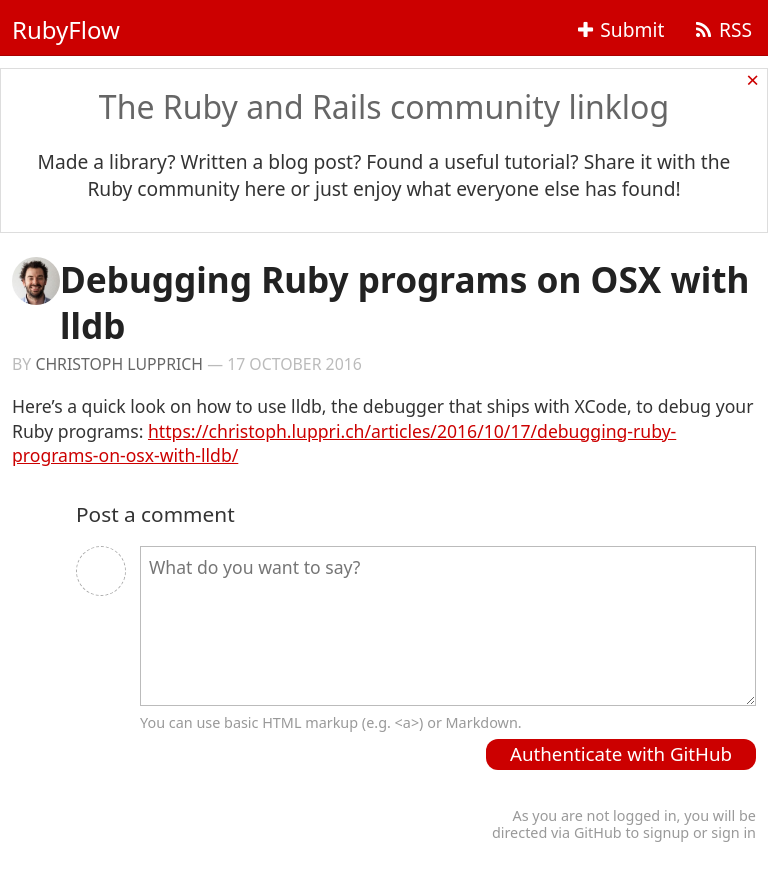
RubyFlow (66, 29)
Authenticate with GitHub (621, 753)
